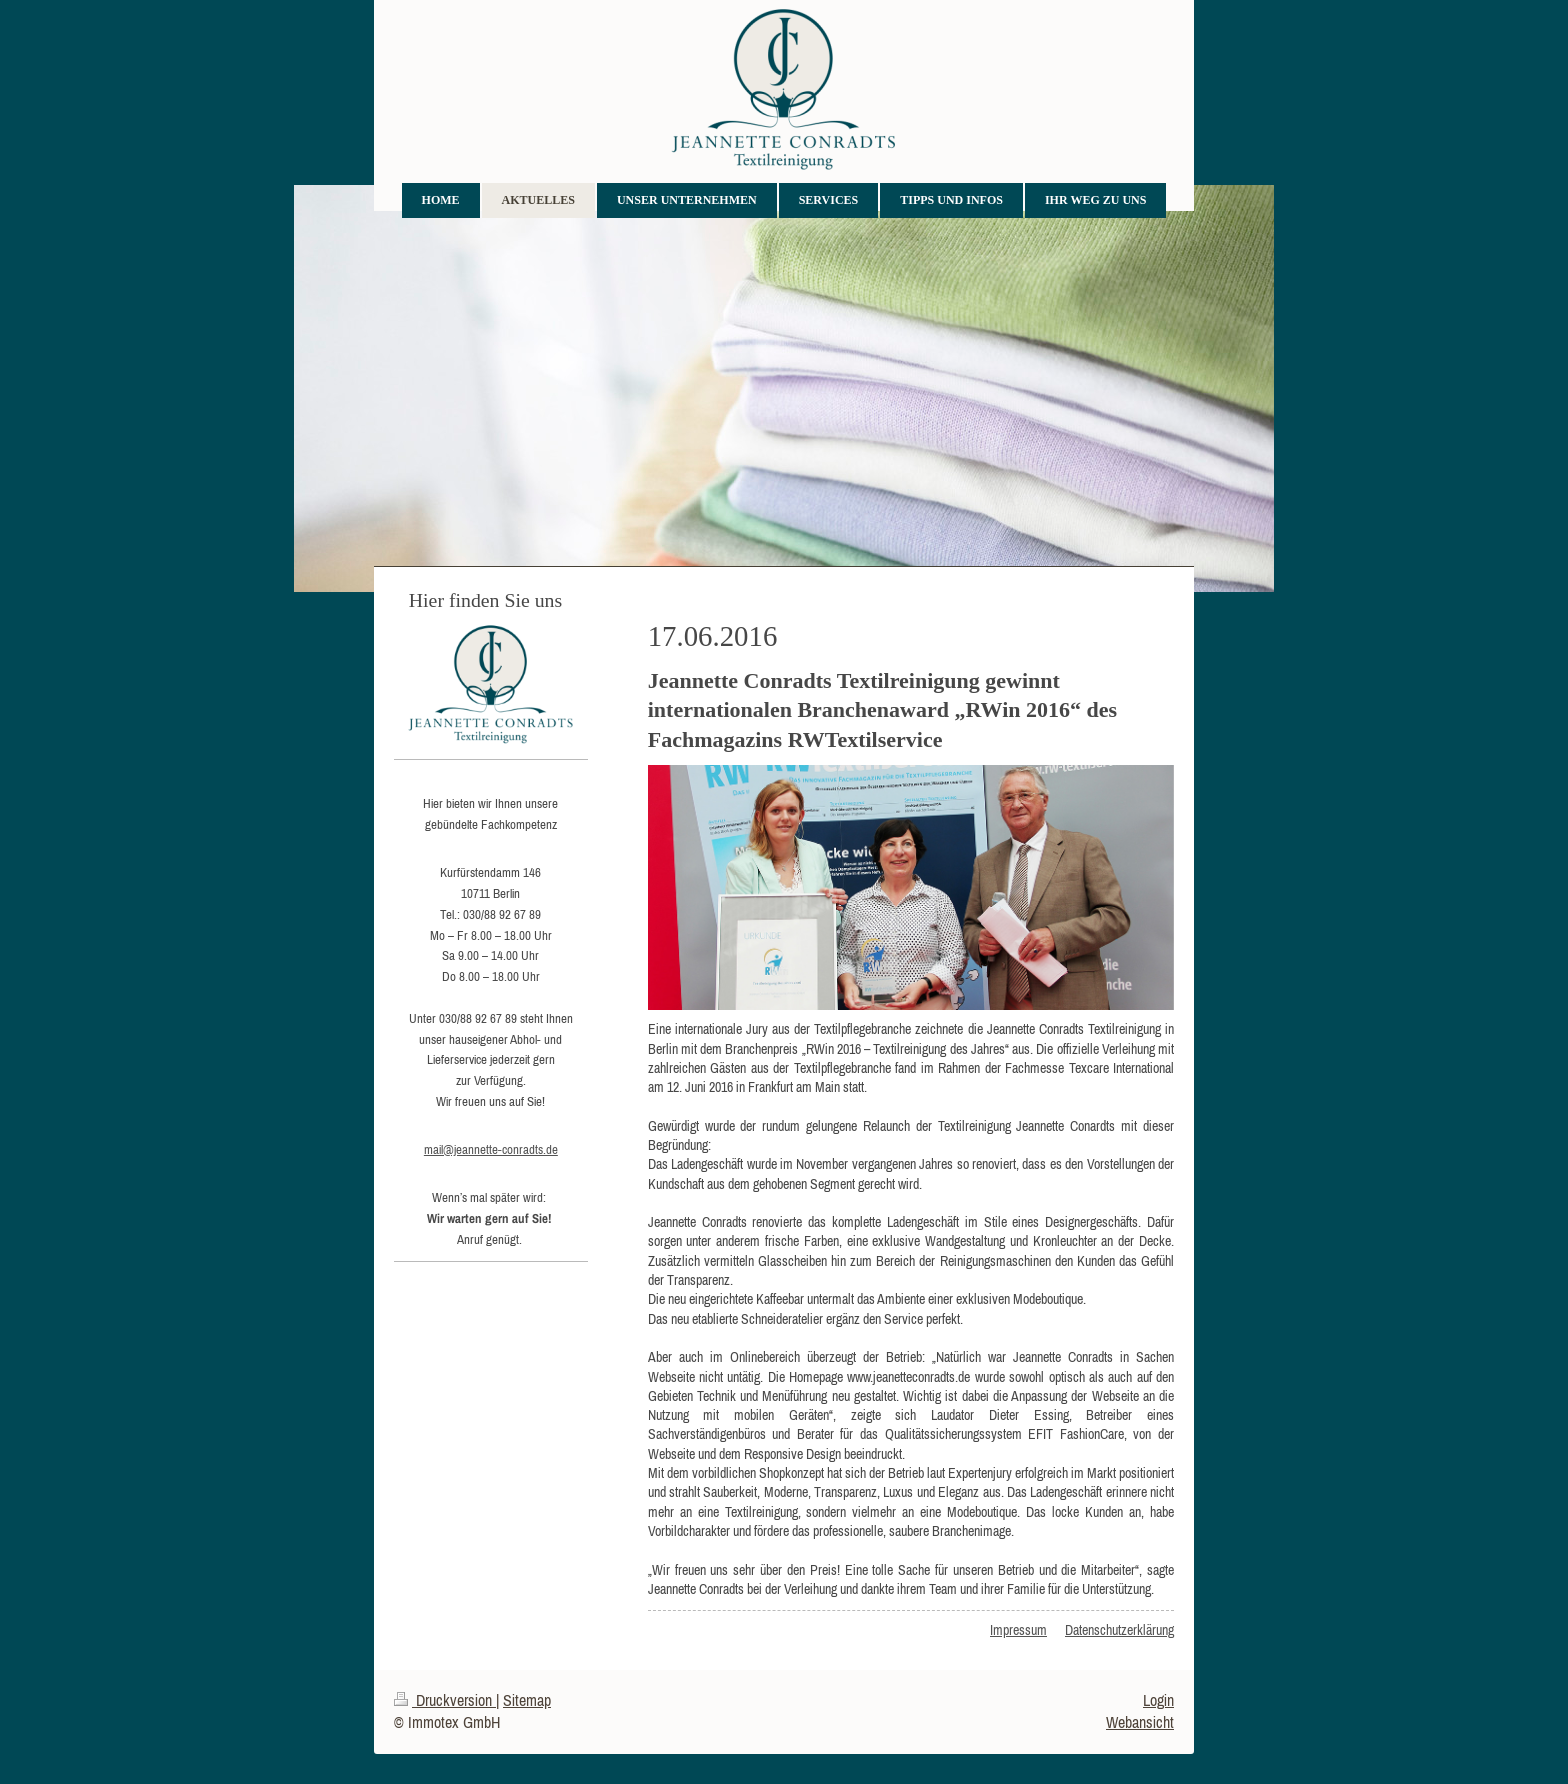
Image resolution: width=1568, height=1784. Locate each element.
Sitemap (527, 1700)
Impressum (1018, 1630)
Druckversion (445, 1700)
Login (1158, 1700)
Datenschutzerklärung (1119, 1630)
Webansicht (1140, 1722)
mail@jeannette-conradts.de (491, 1149)
